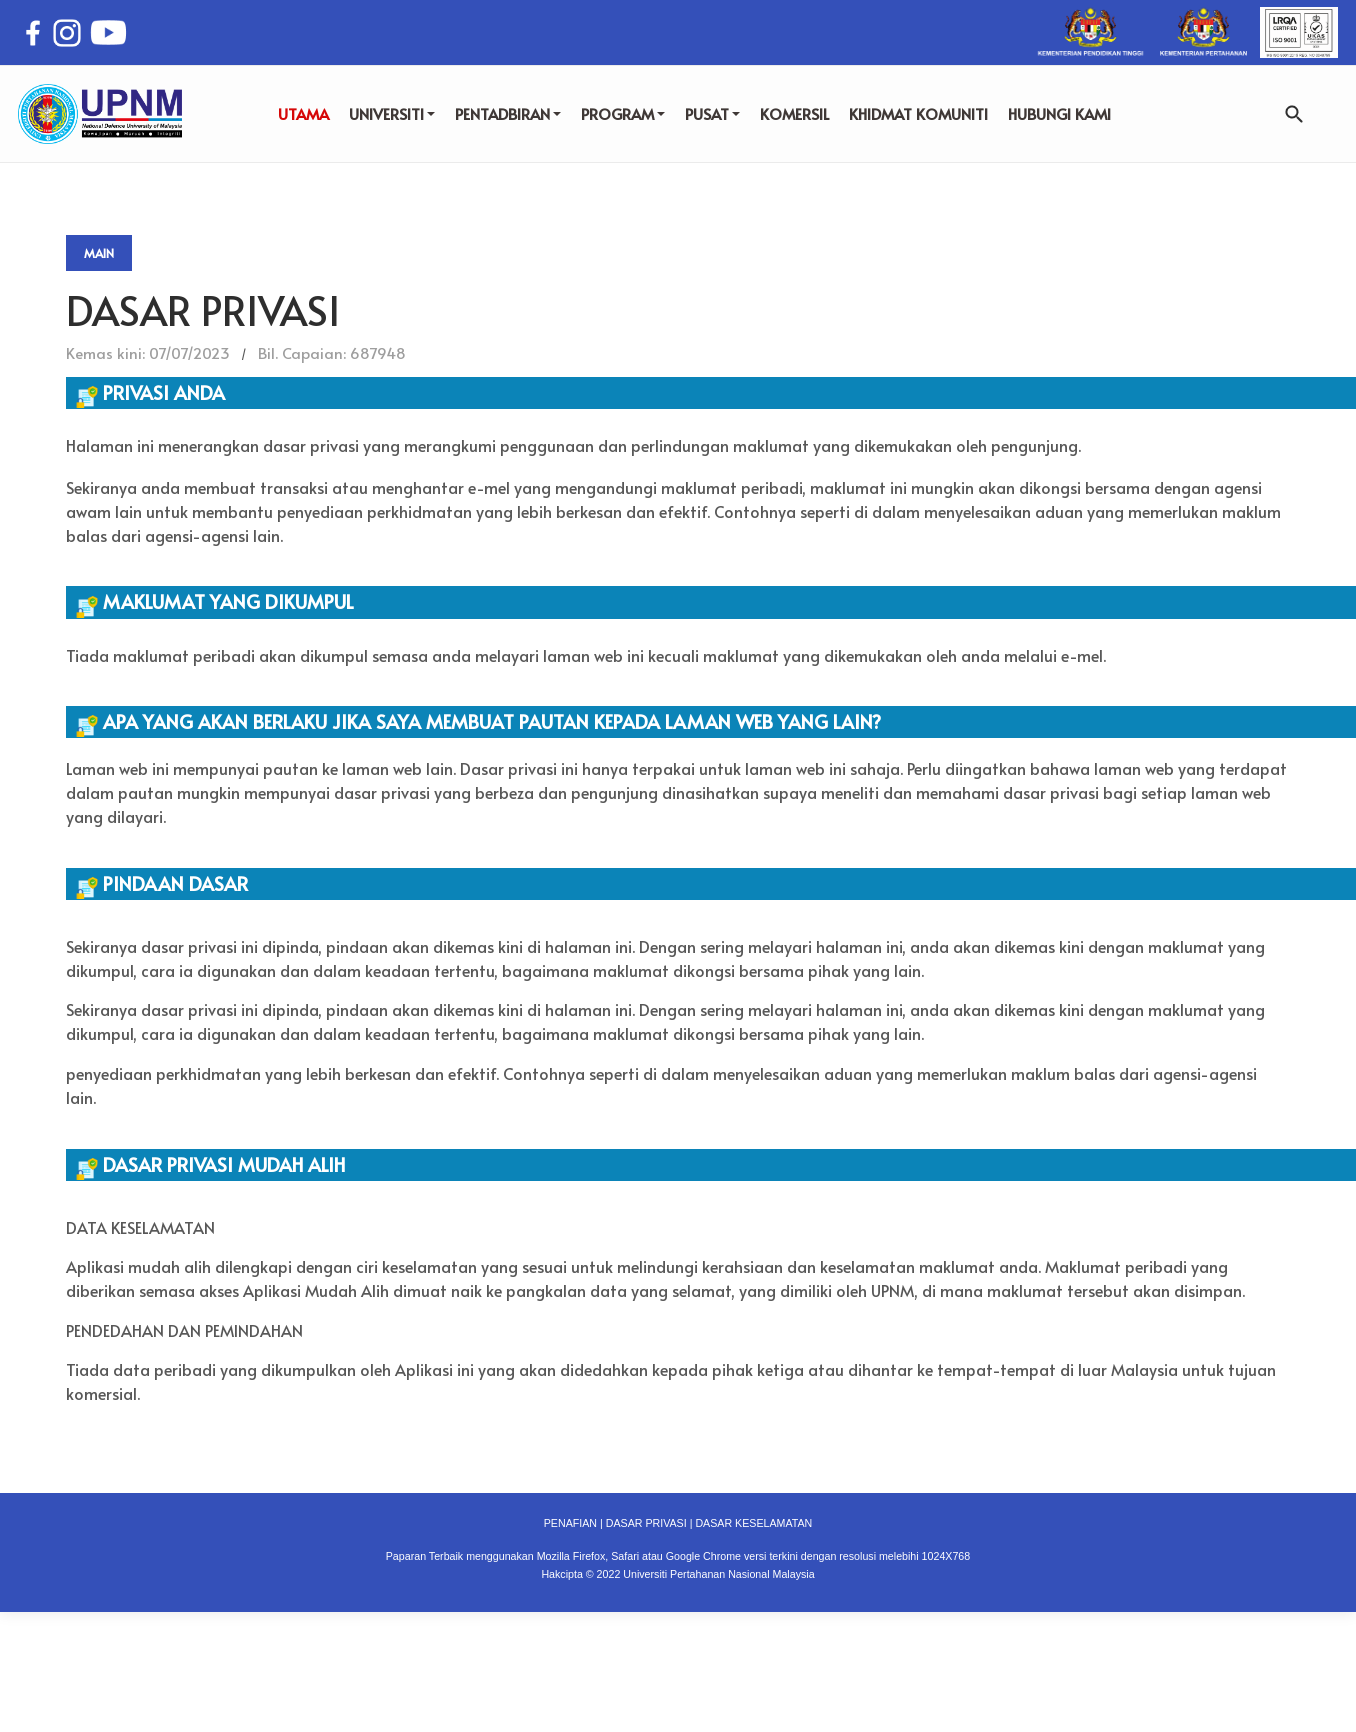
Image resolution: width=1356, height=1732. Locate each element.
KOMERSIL (794, 113)
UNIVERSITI (392, 113)
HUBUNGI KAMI (1059, 113)
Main (99, 253)
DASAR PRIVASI (646, 1523)
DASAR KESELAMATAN (753, 1523)
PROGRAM (623, 113)
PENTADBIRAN (508, 113)
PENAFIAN (570, 1523)
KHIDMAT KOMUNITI (918, 113)
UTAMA (303, 113)
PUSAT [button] (712, 113)
